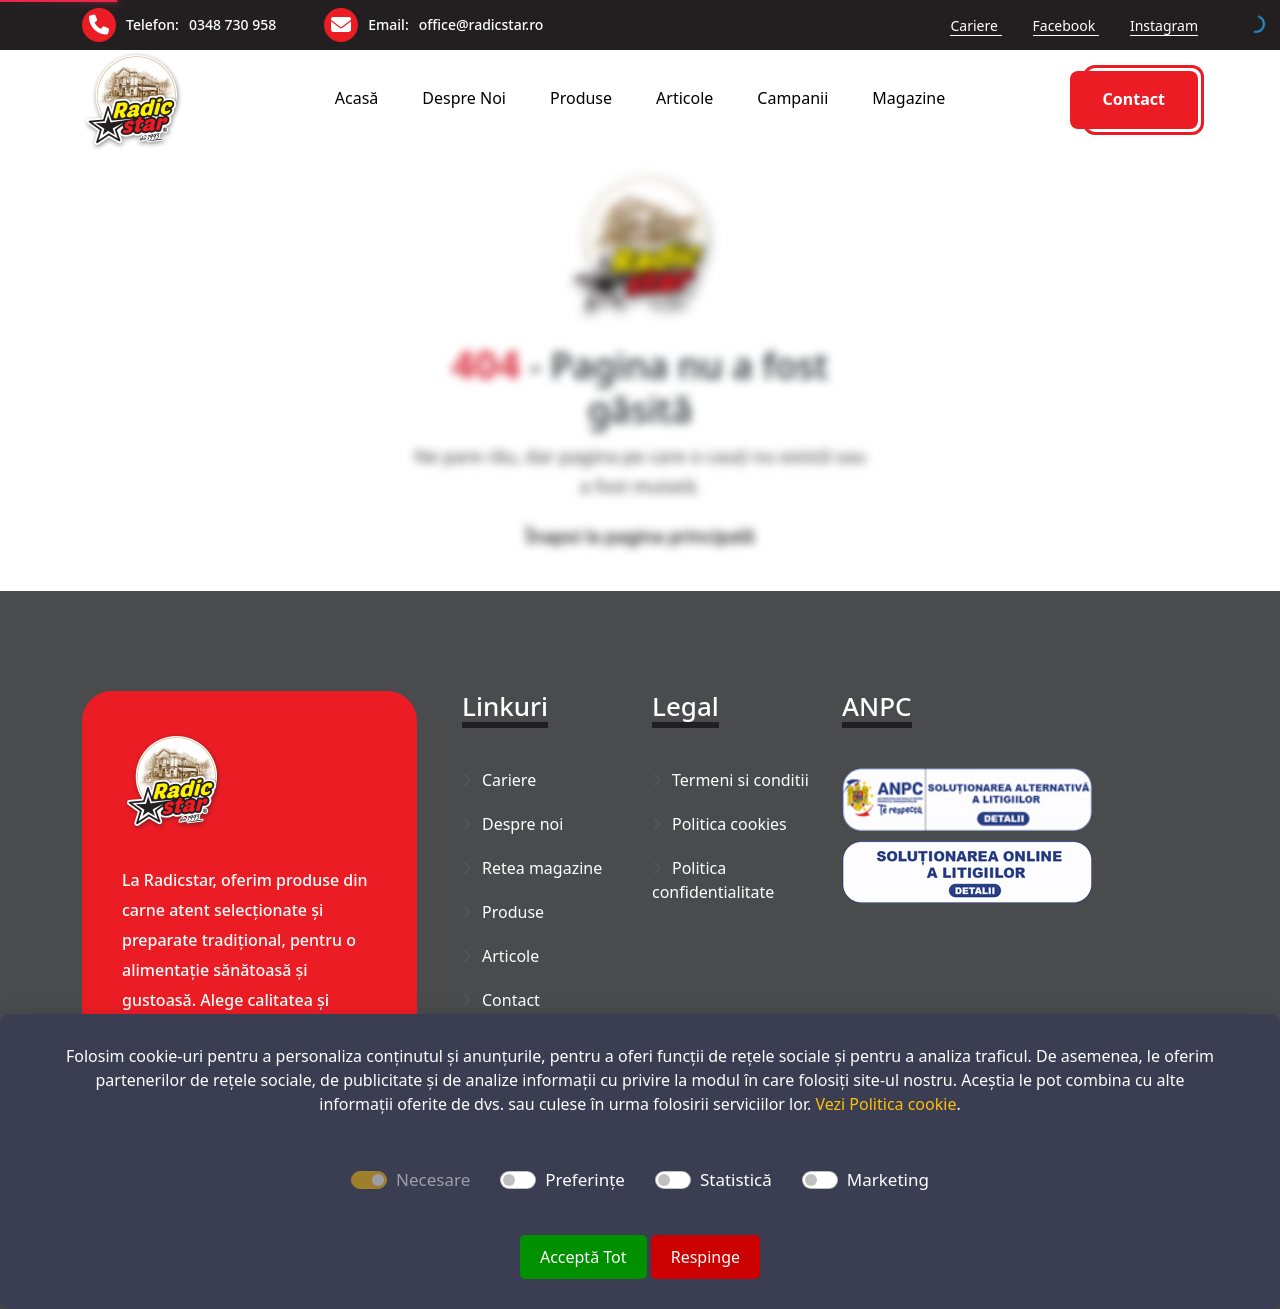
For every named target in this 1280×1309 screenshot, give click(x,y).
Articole (684, 98)
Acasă (357, 98)
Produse (581, 98)
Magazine (908, 98)
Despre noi (464, 98)
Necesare (433, 1179)
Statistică (736, 1179)
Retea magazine (542, 868)
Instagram (1164, 25)
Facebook (1066, 25)
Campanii (792, 98)
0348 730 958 (232, 24)
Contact (1134, 99)
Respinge (705, 1257)
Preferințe (585, 1179)
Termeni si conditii (740, 780)
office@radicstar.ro (481, 24)
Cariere (975, 25)
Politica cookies (729, 824)
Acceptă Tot (583, 1257)
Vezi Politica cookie (885, 1104)
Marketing (888, 1179)
